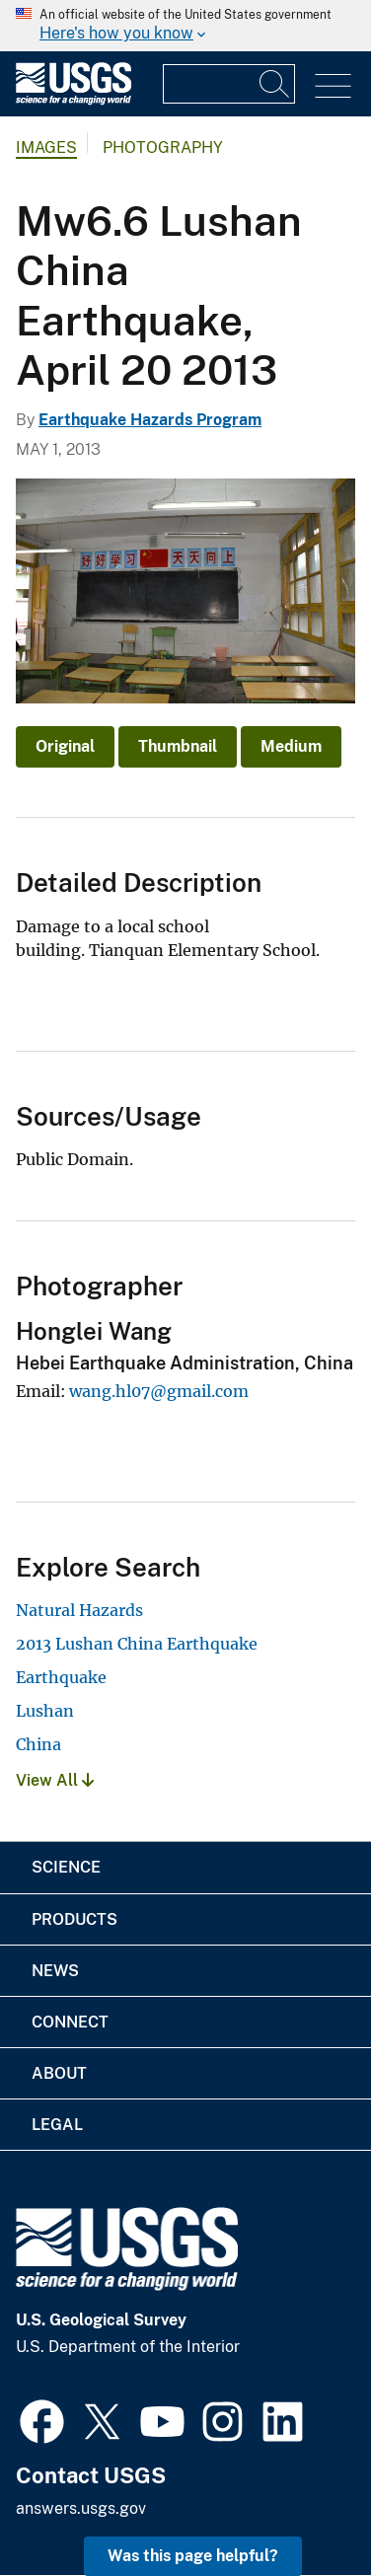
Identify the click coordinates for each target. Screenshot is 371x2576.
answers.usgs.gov (81, 2508)
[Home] (73, 100)
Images (46, 147)
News (55, 1970)
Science (66, 1867)
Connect (70, 2022)
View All (55, 1780)
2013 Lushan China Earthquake (137, 1644)
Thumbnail (177, 746)
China (38, 1744)
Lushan (45, 1711)
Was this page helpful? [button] (193, 2555)
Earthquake (61, 1677)
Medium (291, 746)
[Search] (275, 84)
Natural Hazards (79, 1610)
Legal (57, 2124)
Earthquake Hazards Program (149, 419)
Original (65, 746)
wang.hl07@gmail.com (159, 1391)
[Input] (229, 84)
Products (74, 1919)
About (59, 2073)
